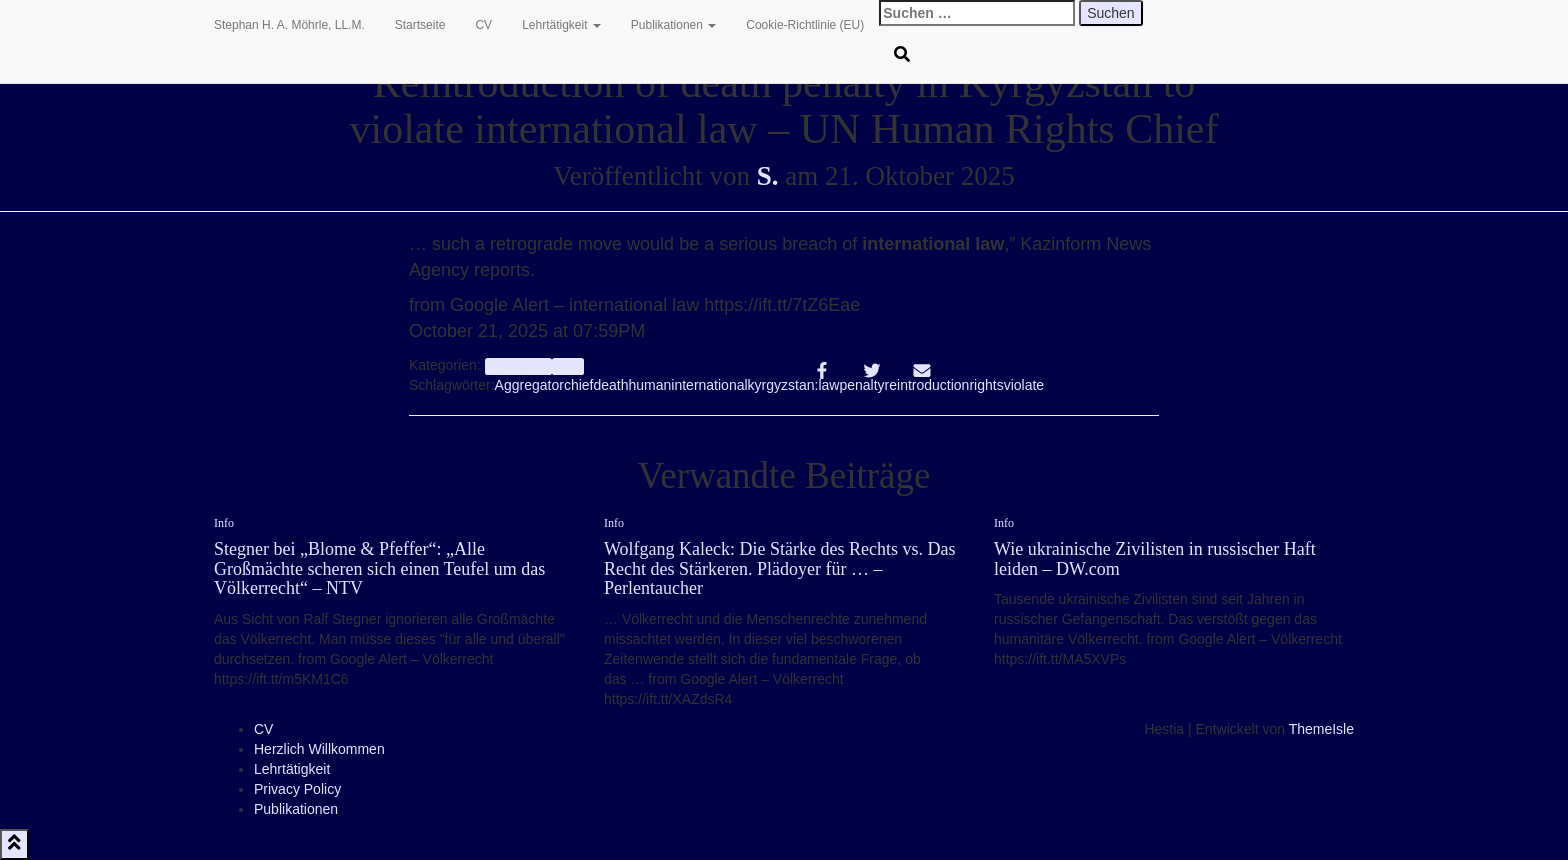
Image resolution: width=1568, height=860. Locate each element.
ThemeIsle (1321, 729)
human (650, 385)
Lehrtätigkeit (561, 25)
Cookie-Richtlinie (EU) (805, 25)
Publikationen (673, 25)
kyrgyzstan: (783, 385)
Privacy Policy (297, 789)
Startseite (420, 25)
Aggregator (529, 385)
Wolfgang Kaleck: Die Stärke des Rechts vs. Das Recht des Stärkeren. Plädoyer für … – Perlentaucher (779, 569)
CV (483, 25)
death (610, 385)
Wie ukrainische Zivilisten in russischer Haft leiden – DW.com (1155, 559)
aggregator (518, 366)
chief (579, 385)
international (709, 385)
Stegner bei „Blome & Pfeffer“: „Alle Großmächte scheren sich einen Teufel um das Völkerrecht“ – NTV (379, 569)
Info (567, 366)
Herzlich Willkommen (319, 749)
